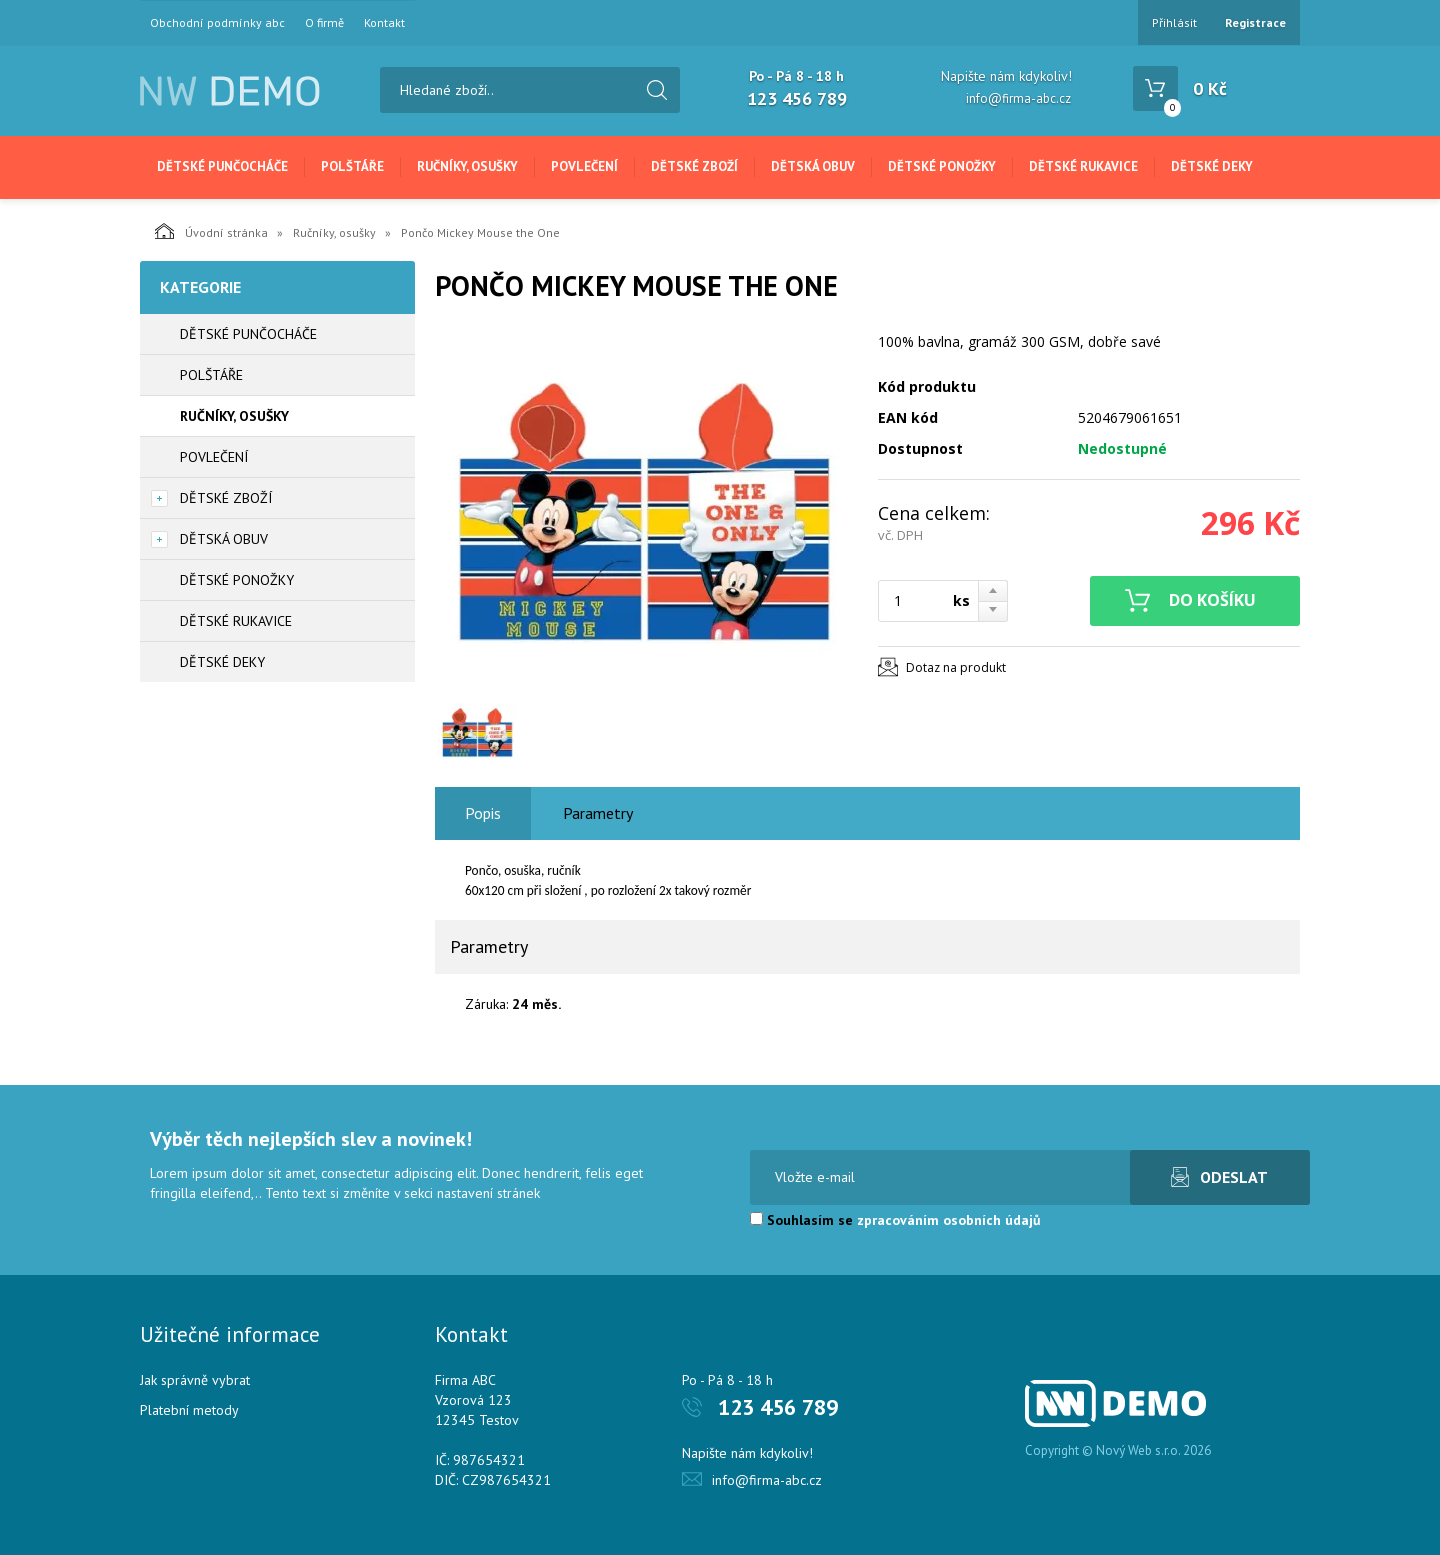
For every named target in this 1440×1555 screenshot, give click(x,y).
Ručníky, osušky (467, 166)
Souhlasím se (895, 1220)
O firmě (324, 23)
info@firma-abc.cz (1018, 98)
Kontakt (384, 23)
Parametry (598, 813)
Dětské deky (1212, 166)
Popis (483, 813)
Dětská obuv (813, 166)
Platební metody (189, 1410)
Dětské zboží (694, 166)
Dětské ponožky (942, 166)
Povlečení (584, 166)
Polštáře (352, 166)
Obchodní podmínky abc (217, 23)
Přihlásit (1174, 22)
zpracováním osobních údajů (949, 1220)
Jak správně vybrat (195, 1380)
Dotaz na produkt (956, 667)
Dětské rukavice (1083, 166)
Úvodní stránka (211, 231)
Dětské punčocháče (222, 166)
